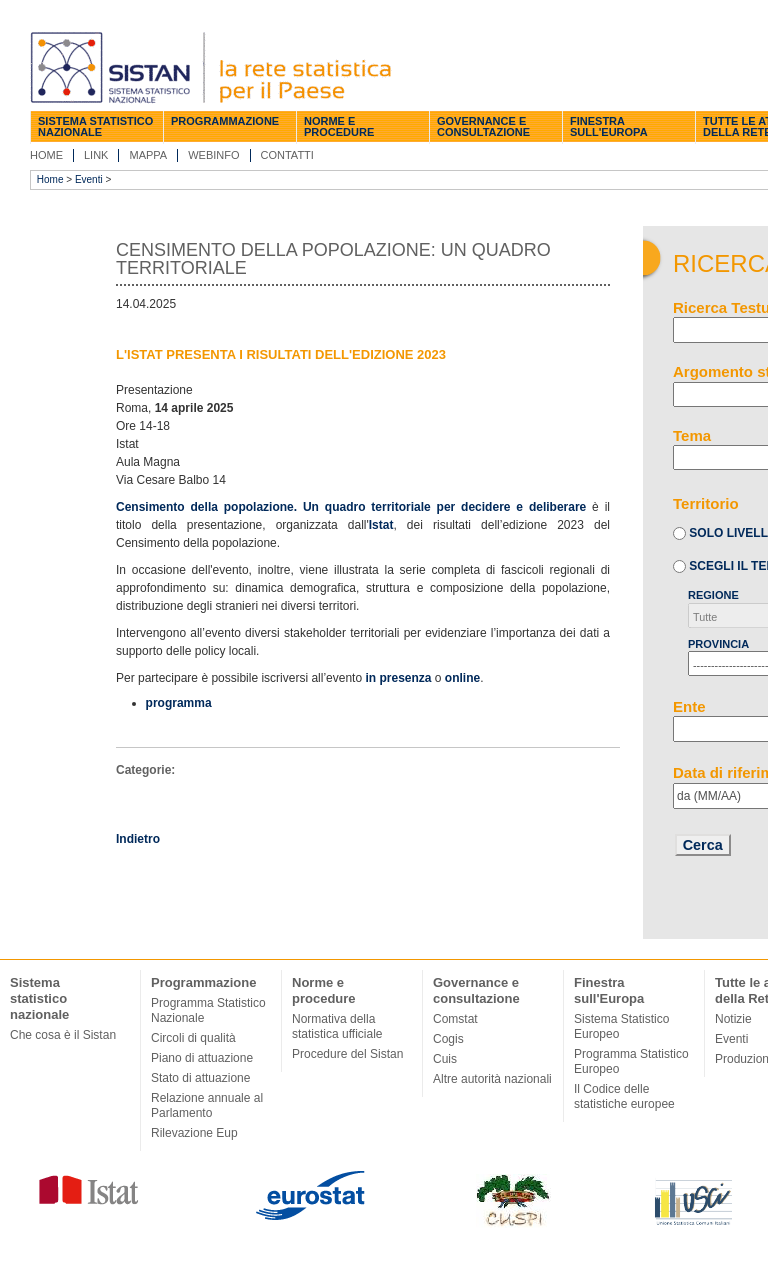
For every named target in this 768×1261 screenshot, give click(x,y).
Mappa (148, 155)
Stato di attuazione (200, 1078)
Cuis (445, 1059)
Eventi (89, 179)
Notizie (733, 1019)
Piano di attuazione (202, 1058)
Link (96, 155)
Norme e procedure (339, 126)
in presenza (398, 678)
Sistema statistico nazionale (95, 126)
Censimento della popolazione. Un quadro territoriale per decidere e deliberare (351, 507)
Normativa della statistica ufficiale (337, 1026)
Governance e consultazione (483, 126)
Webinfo (213, 155)
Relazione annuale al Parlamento (207, 1105)
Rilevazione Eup (194, 1133)
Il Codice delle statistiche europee (624, 1096)
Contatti (287, 155)
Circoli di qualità (193, 1038)
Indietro (138, 839)
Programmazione (225, 121)
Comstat (455, 1019)
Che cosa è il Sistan (63, 1035)
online (462, 678)
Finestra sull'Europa (609, 126)
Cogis (448, 1039)
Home (46, 155)
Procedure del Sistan (347, 1054)
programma (179, 703)
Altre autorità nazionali (492, 1079)
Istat (381, 525)
